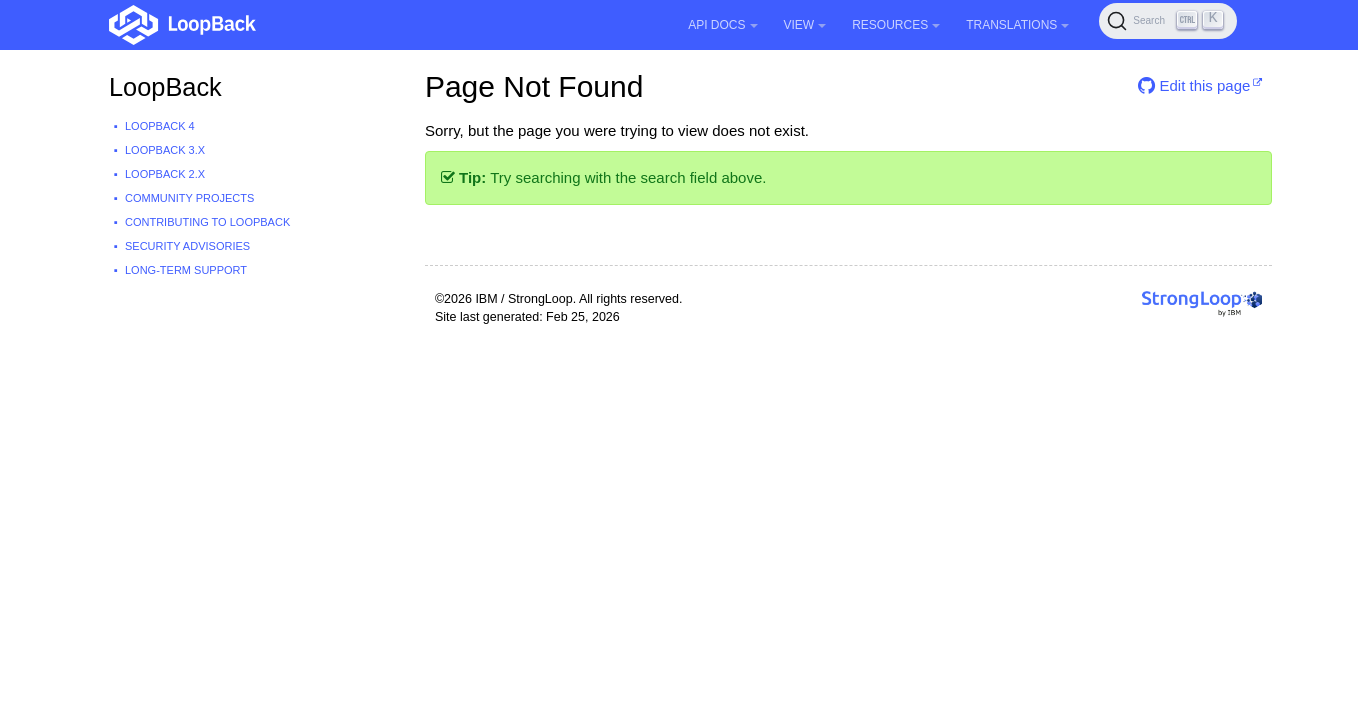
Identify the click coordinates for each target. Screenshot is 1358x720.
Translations (1017, 25)
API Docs (722, 25)
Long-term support (186, 270)
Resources (896, 25)
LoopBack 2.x (165, 174)
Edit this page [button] (1194, 85)
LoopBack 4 (160, 126)
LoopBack (165, 87)
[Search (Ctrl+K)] (1168, 21)
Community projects (189, 198)
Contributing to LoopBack (207, 222)
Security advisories (187, 246)
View (805, 25)
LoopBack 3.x (165, 150)
